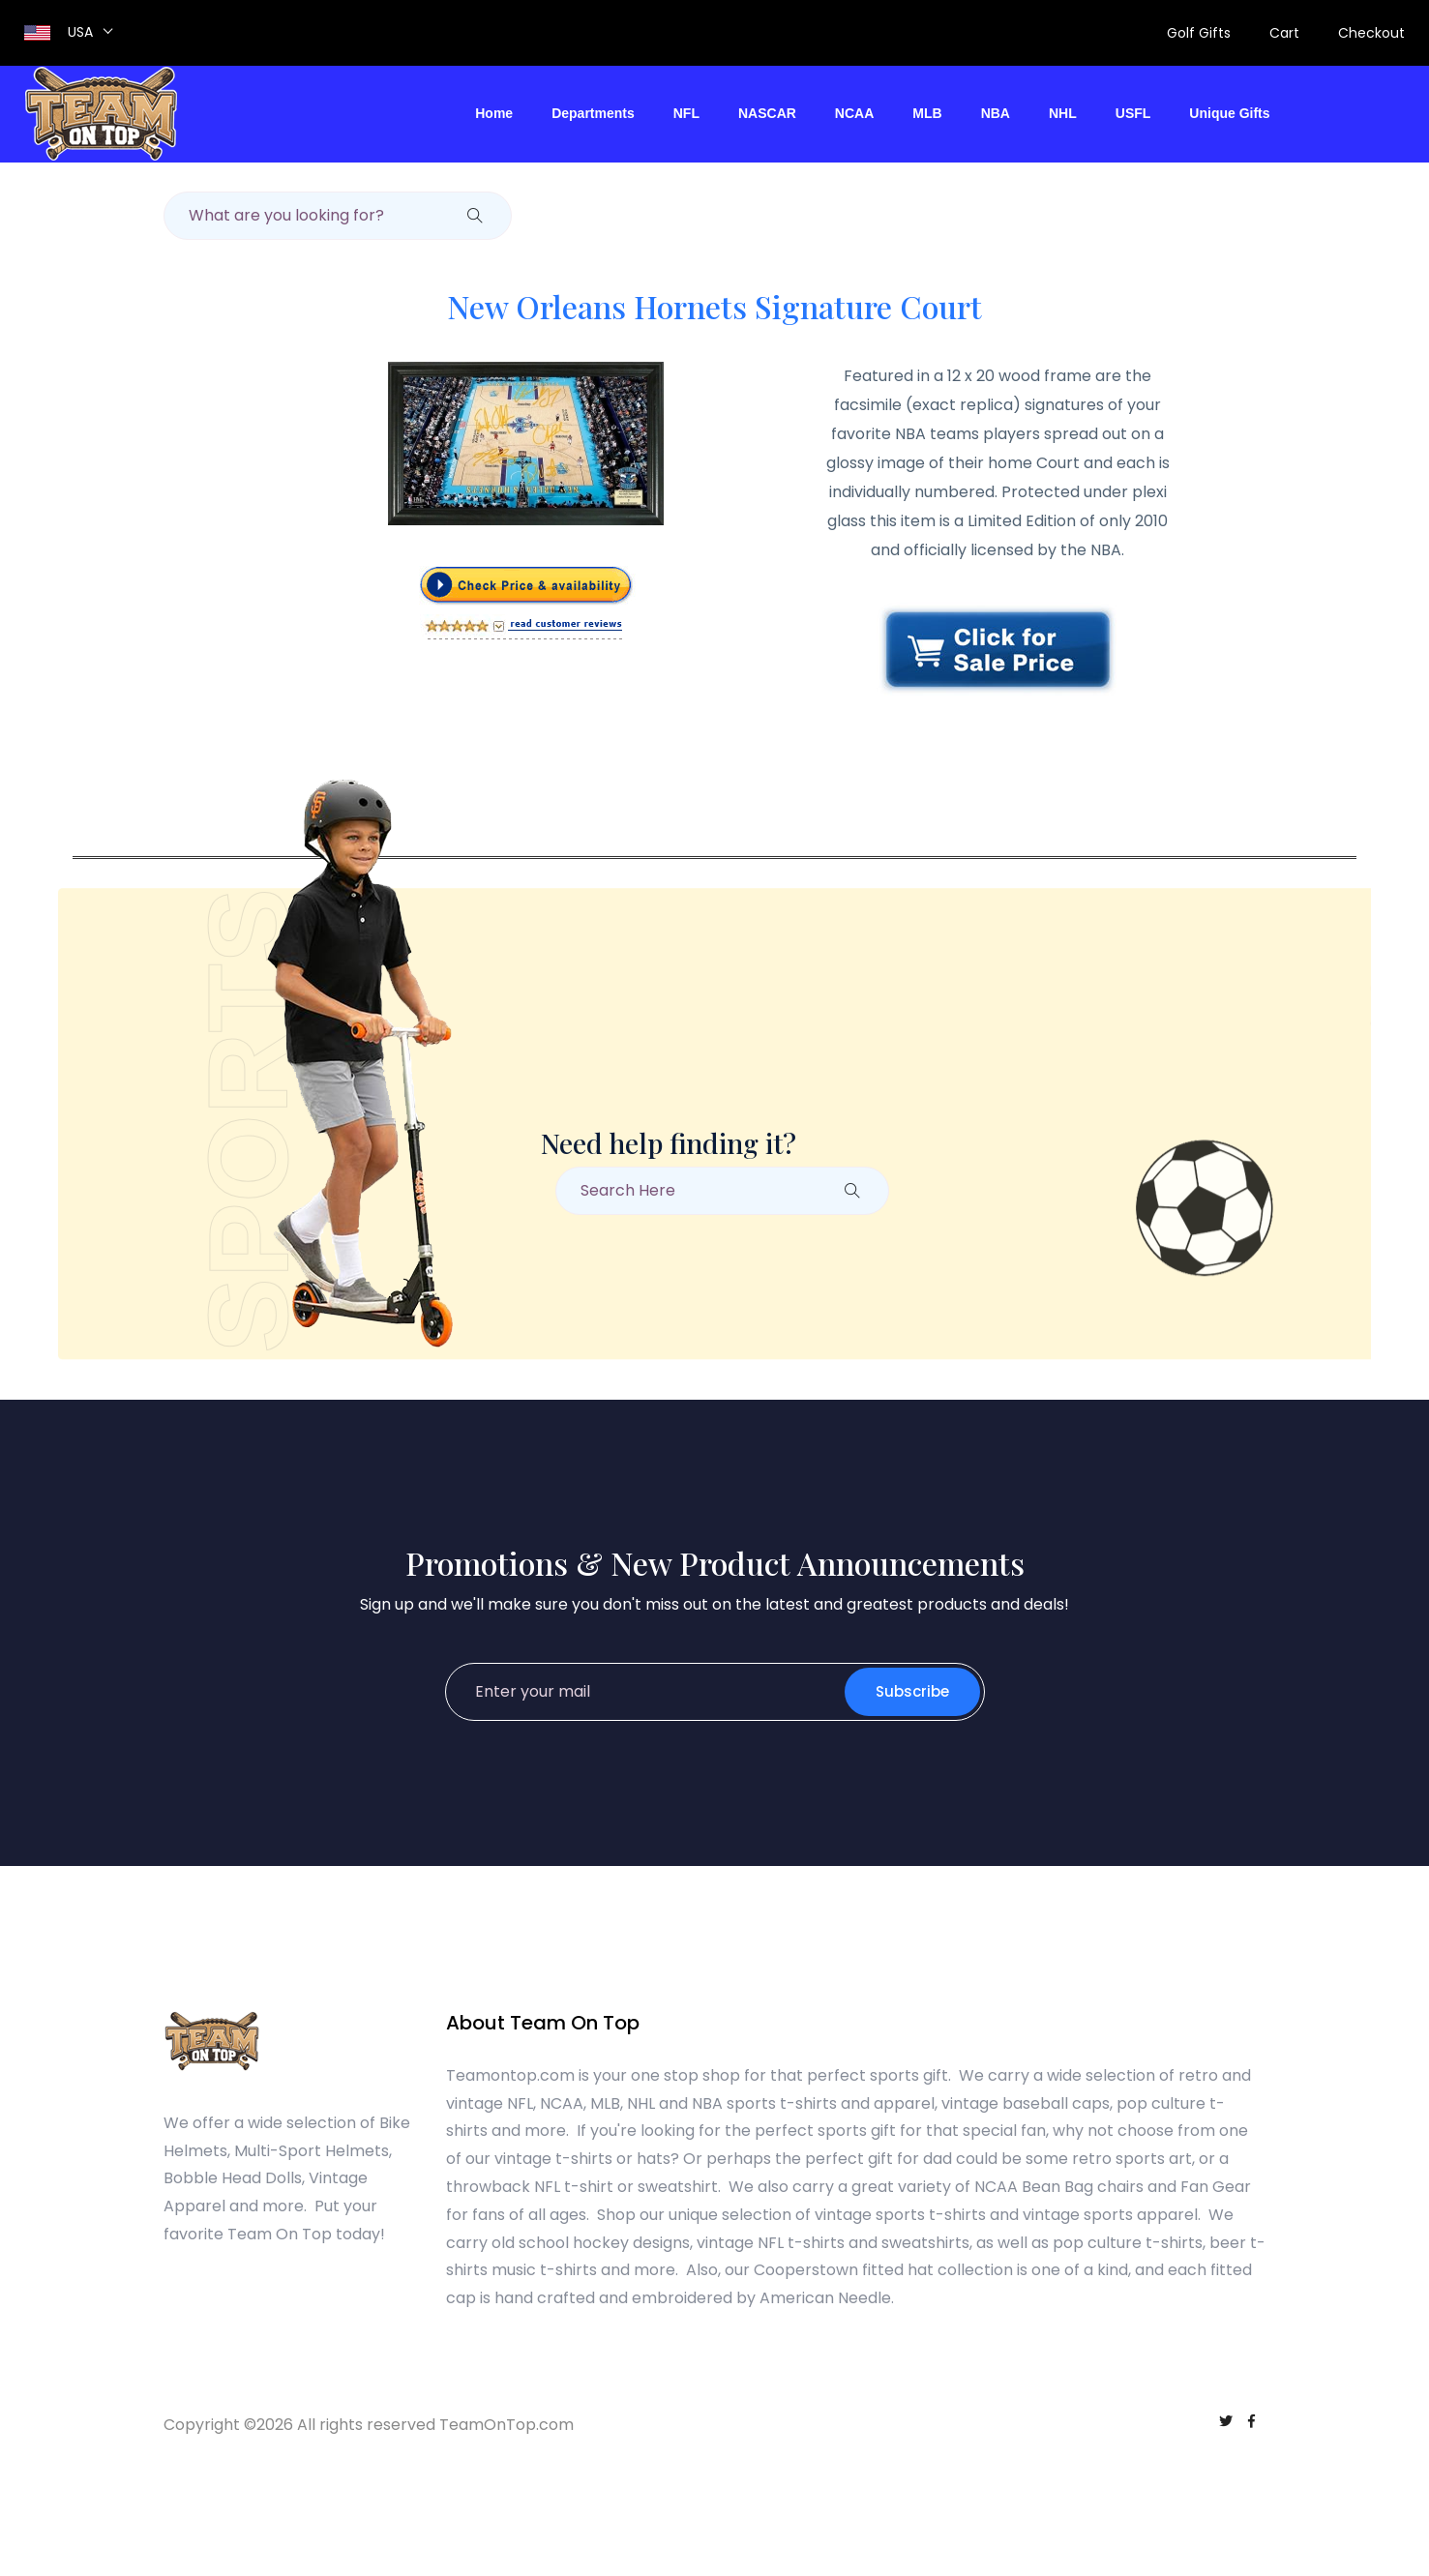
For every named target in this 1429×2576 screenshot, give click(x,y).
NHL (1063, 113)
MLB (926, 113)
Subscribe (912, 1691)
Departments (593, 113)
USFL (1133, 113)
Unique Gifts (1229, 113)
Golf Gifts (1199, 33)
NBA (995, 113)
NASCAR (767, 113)
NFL (686, 113)
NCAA (854, 113)
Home (494, 113)
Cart (1284, 33)
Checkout (1371, 33)
